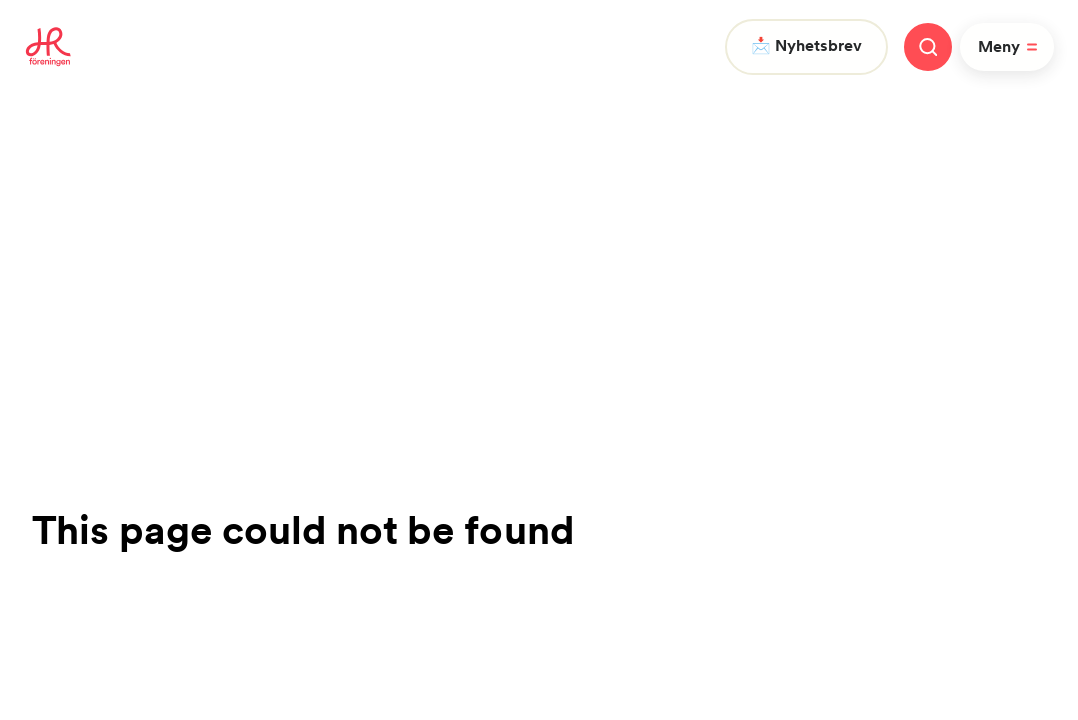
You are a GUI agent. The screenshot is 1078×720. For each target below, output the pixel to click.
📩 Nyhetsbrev (806, 45)
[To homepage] (48, 47)
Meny (1011, 47)
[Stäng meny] (928, 47)
